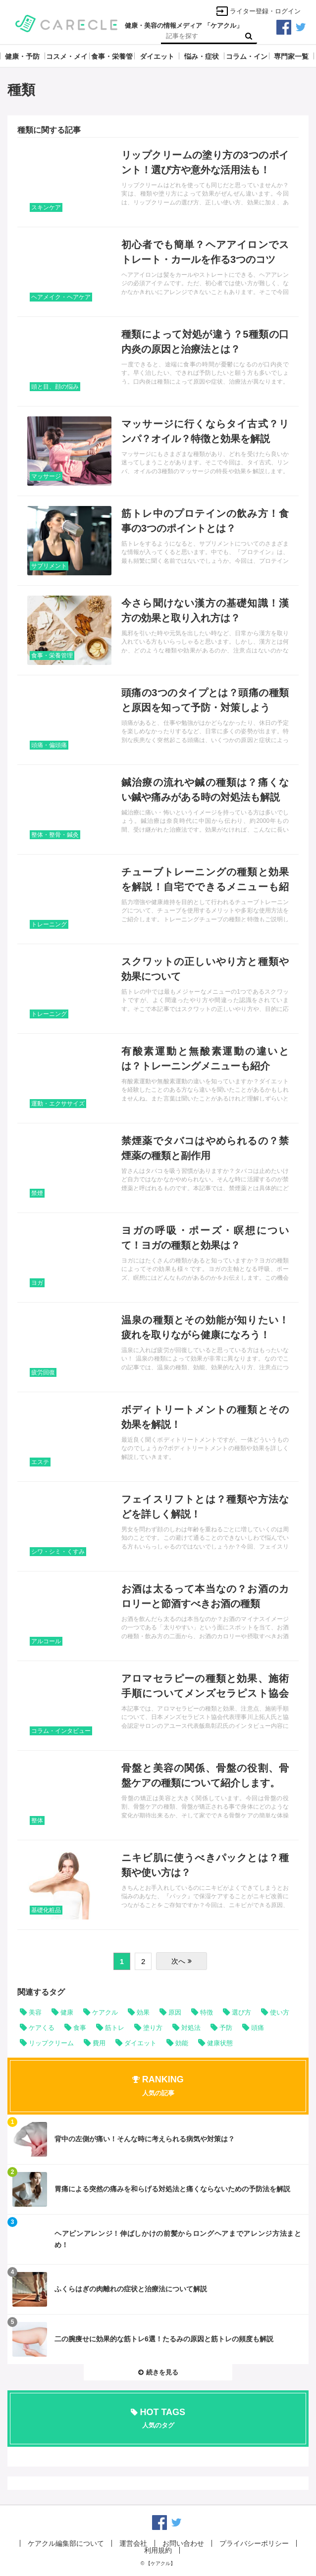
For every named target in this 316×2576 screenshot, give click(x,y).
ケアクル (105, 2012)
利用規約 (158, 2550)
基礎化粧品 (46, 1910)
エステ (40, 1462)
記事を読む (158, 182)
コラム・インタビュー (61, 1730)
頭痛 (257, 2027)
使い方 (279, 2012)
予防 (225, 2027)
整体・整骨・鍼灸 (55, 834)
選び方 (241, 2012)
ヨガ (37, 1282)
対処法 (191, 2027)
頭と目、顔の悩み (55, 386)
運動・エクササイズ (58, 1103)
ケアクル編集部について (66, 2543)
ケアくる (41, 2027)
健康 (66, 2012)
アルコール (46, 1641)
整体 (37, 1820)
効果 (143, 2012)
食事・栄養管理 (52, 655)
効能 (181, 2043)
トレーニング (49, 924)
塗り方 (152, 2027)
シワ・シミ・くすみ (58, 1551)
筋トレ (114, 2027)
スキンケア (46, 207)
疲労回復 (43, 1372)
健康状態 (220, 2043)
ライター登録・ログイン (258, 11)
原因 (174, 2012)
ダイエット (140, 2043)
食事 (79, 2027)
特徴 (206, 2012)
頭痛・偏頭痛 (49, 745)
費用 (99, 2043)
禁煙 (37, 1193)
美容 (35, 2012)
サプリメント (49, 565)
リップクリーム (51, 2043)
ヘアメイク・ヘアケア (61, 297)
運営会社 (133, 2543)
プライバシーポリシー (254, 2543)
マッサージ (46, 476)
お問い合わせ (183, 2543)
